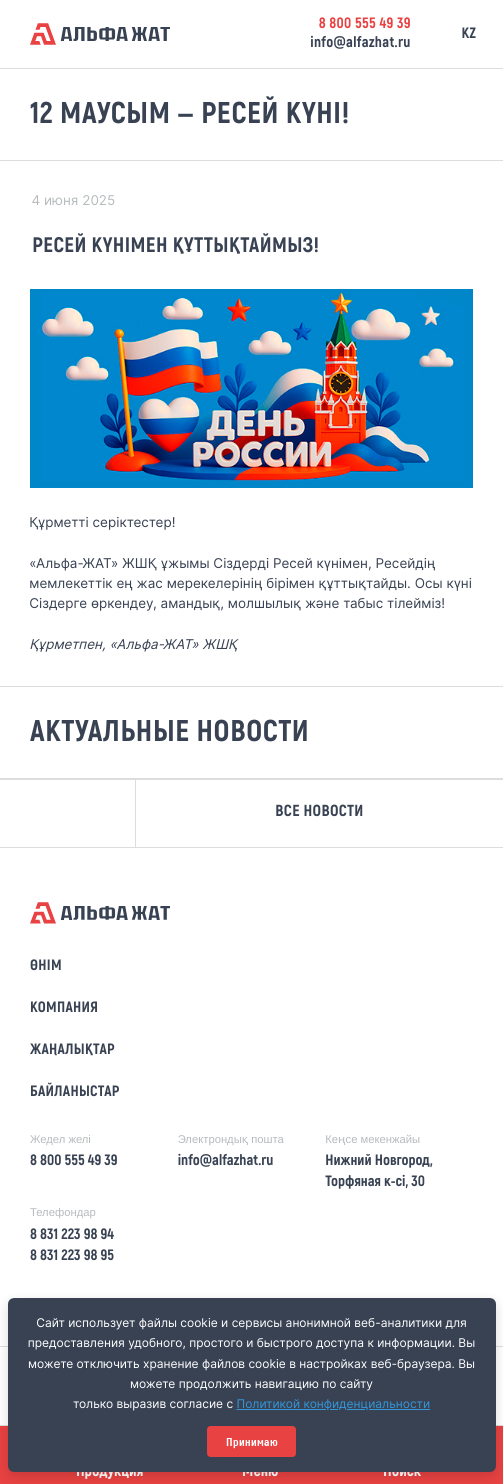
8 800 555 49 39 (365, 24)
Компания (64, 1008)
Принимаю (252, 1442)
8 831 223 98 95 (72, 1256)
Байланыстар (75, 1092)
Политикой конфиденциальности (334, 1403)
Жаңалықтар (72, 1050)
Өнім (46, 966)
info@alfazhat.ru (360, 43)
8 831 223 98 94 (72, 1235)
